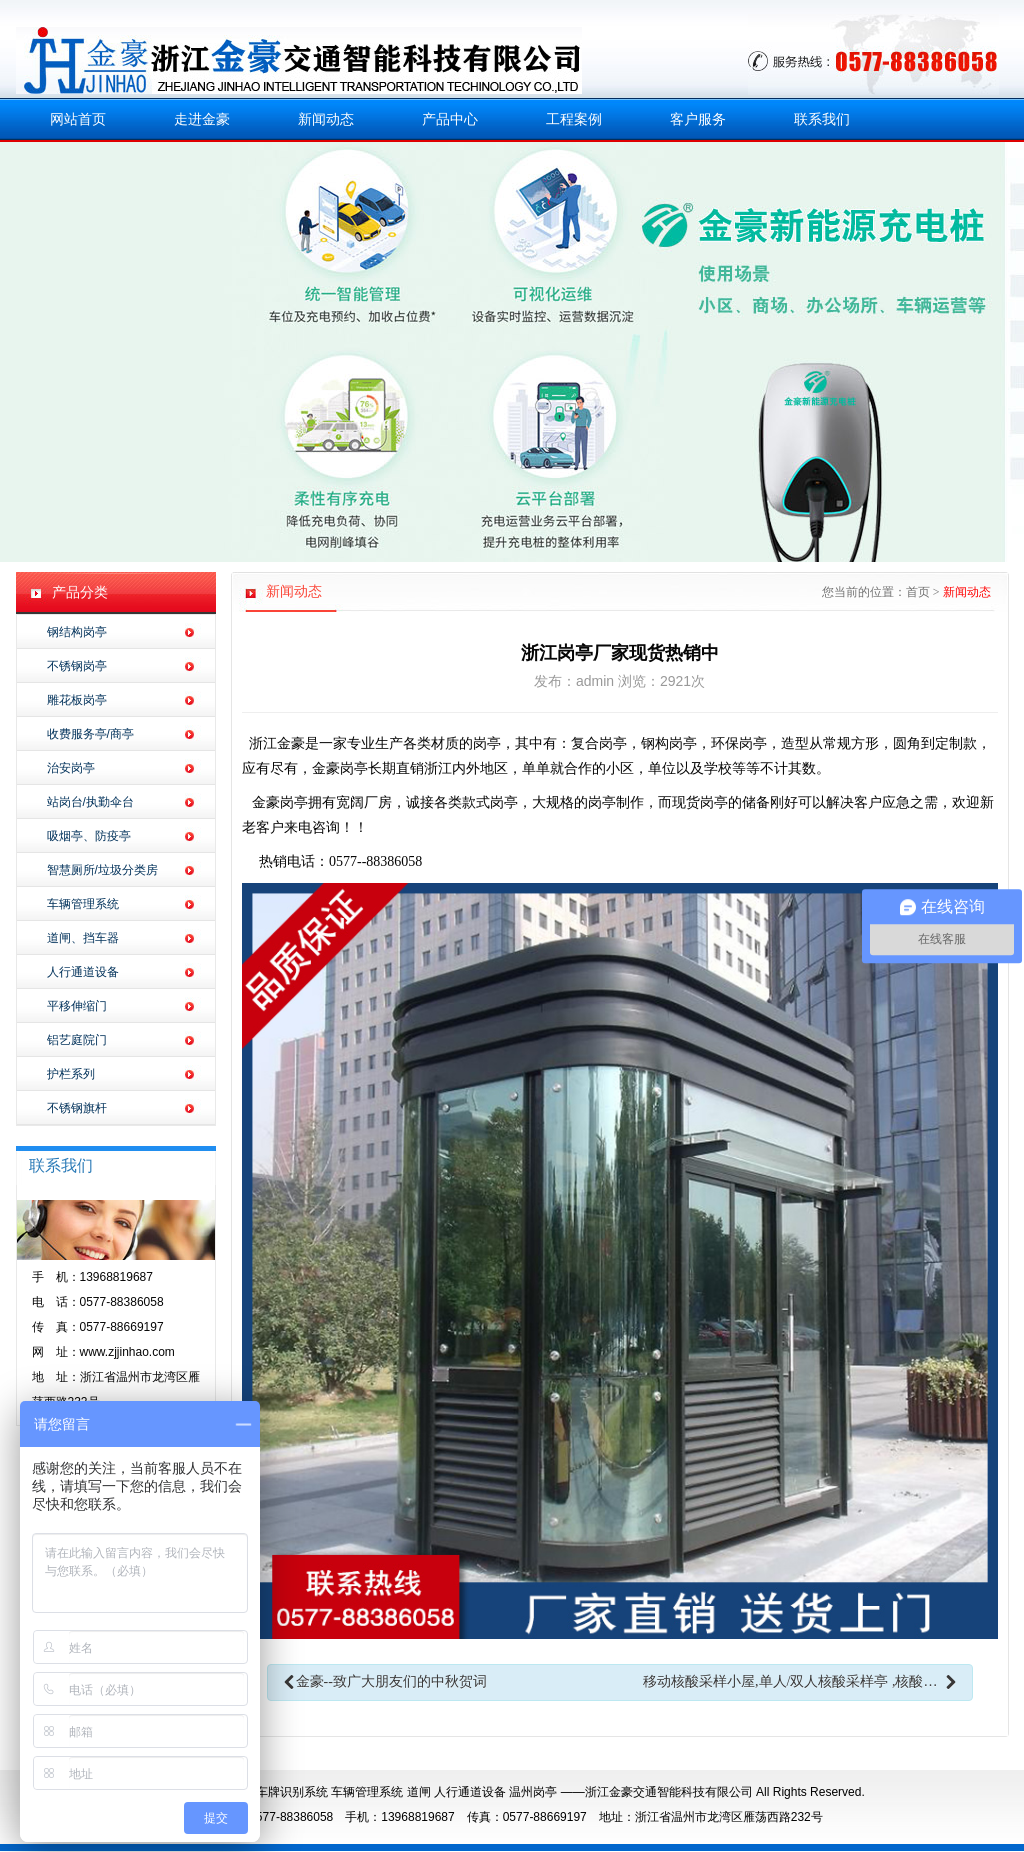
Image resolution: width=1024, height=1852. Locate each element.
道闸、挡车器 (83, 938)
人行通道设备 (83, 972)
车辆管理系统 (83, 904)
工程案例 (574, 119)
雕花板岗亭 (77, 700)
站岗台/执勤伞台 (90, 802)
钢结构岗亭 (77, 632)
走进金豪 (202, 119)
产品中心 (450, 119)
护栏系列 (71, 1074)
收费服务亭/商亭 (90, 734)
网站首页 (78, 119)
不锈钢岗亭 (77, 666)
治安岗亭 (71, 768)
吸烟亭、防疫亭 (89, 836)
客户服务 (698, 119)
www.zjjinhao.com (127, 1352)
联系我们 (822, 119)
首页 (918, 592)
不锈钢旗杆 (77, 1108)
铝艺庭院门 (77, 1040)
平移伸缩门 (77, 1006)
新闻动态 (326, 119)
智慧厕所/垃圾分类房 (102, 870)
